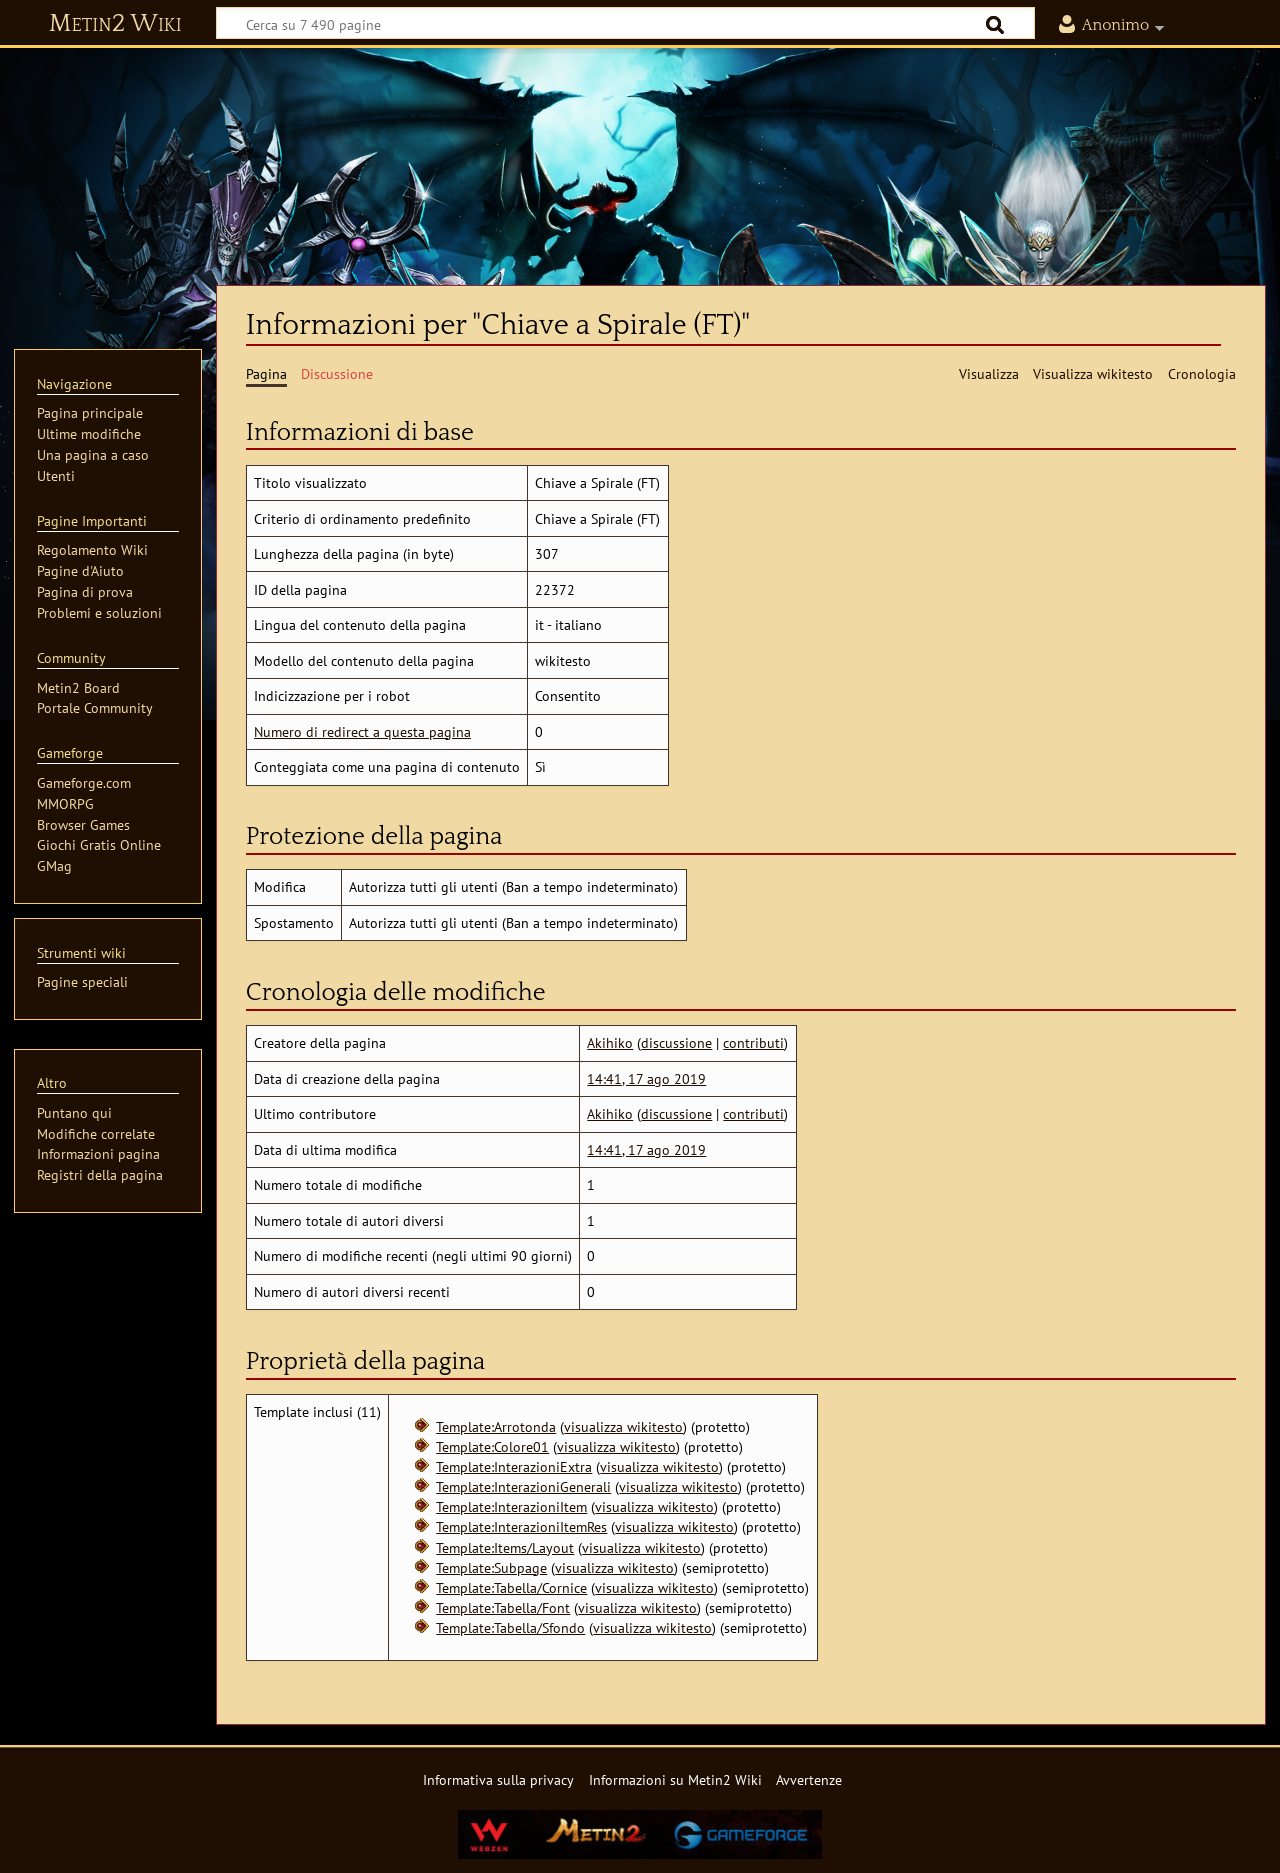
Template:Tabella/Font (503, 1607)
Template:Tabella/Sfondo (510, 1627)
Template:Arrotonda (496, 1426)
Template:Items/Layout (505, 1547)
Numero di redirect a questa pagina (362, 731)
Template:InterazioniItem (511, 1506)
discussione (676, 1042)
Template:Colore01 (492, 1446)
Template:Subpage (491, 1567)
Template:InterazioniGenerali (523, 1486)
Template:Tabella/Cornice (511, 1587)
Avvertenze (809, 1779)
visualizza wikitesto (623, 1426)
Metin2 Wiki (115, 24)
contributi (753, 1042)
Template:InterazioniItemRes (521, 1526)
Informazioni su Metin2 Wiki (675, 1779)
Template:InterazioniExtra (514, 1466)
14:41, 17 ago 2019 (646, 1078)
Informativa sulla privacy (498, 1779)
